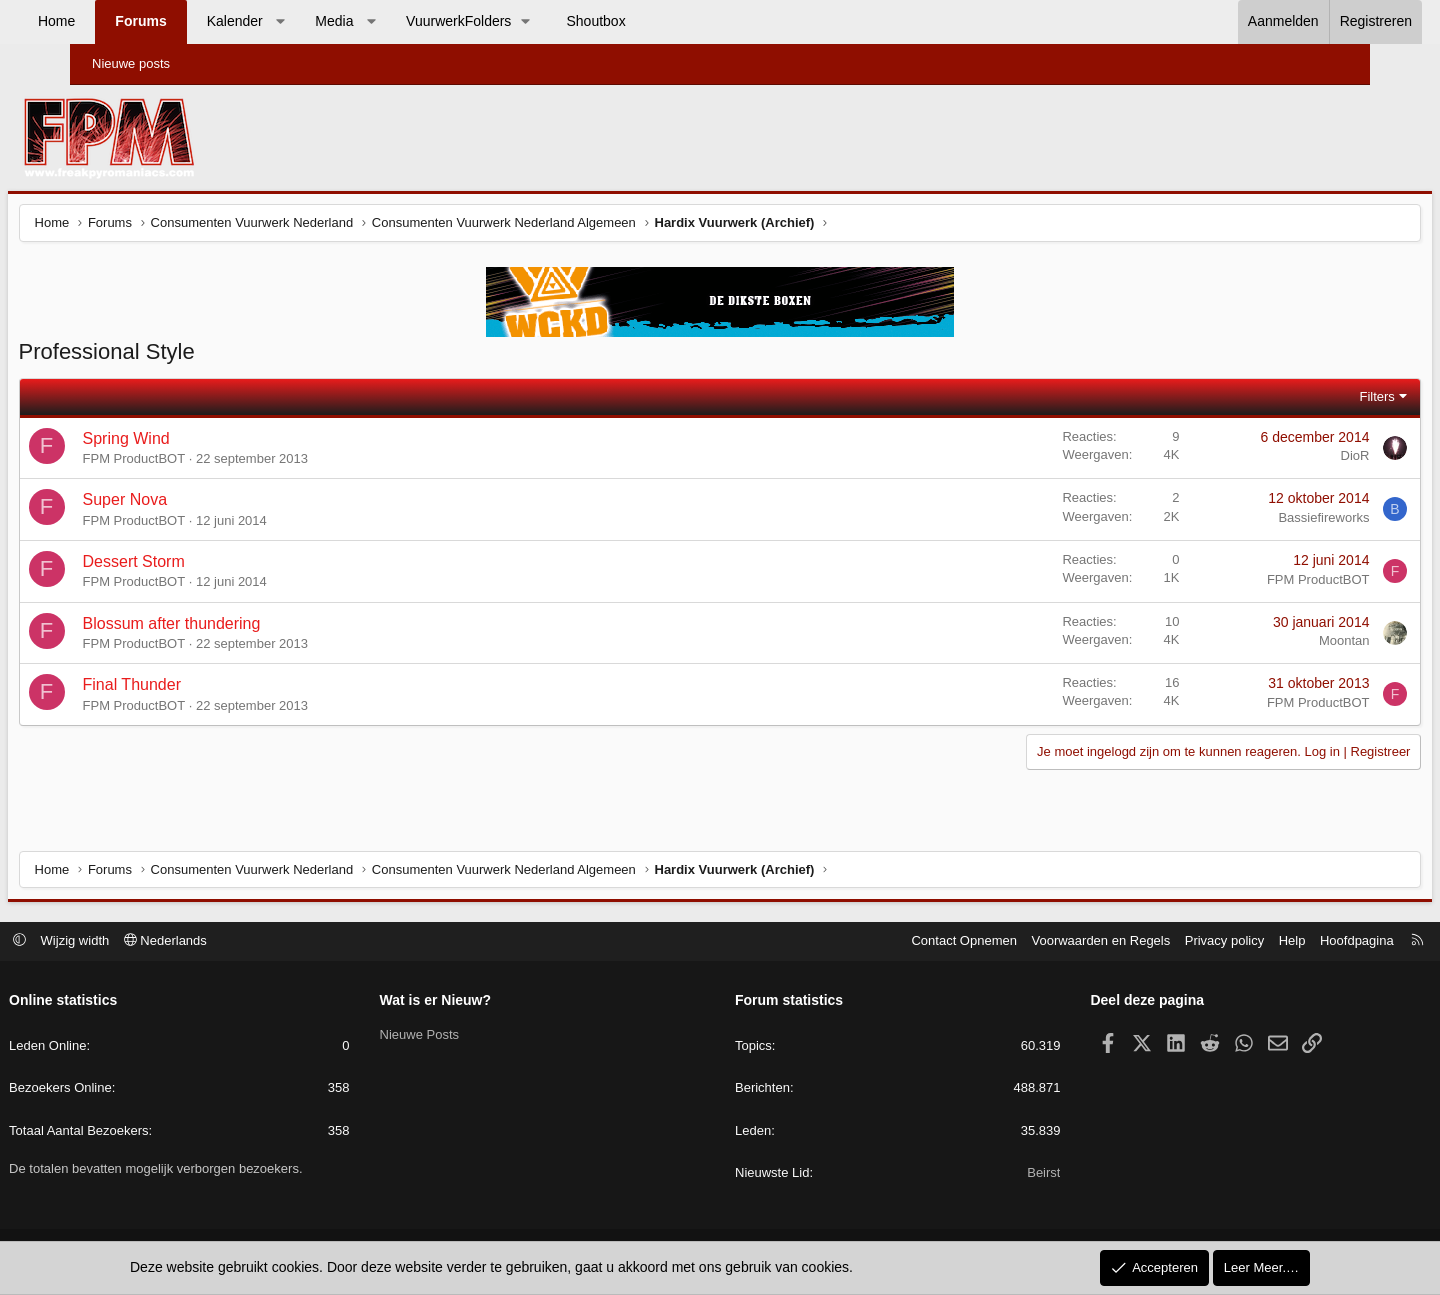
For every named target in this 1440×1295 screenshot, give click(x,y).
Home (118, 21)
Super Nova (191, 504)
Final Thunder (198, 689)
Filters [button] (1310, 400)
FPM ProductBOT (200, 463)
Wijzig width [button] (146, 942)
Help (1221, 942)
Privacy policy (1153, 942)
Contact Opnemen (894, 942)
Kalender (297, 21)
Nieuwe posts (131, 63)
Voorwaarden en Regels (1030, 942)
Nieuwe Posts (454, 1036)
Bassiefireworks (1257, 521)
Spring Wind (192, 442)
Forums (202, 21)
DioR (1288, 460)
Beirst (1008, 1174)
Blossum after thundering (238, 627)
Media (396, 21)
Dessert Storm (200, 565)
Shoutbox (658, 21)
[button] (342, 22)
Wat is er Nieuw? (471, 1002)
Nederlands (236, 942)
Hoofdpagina (1286, 942)
